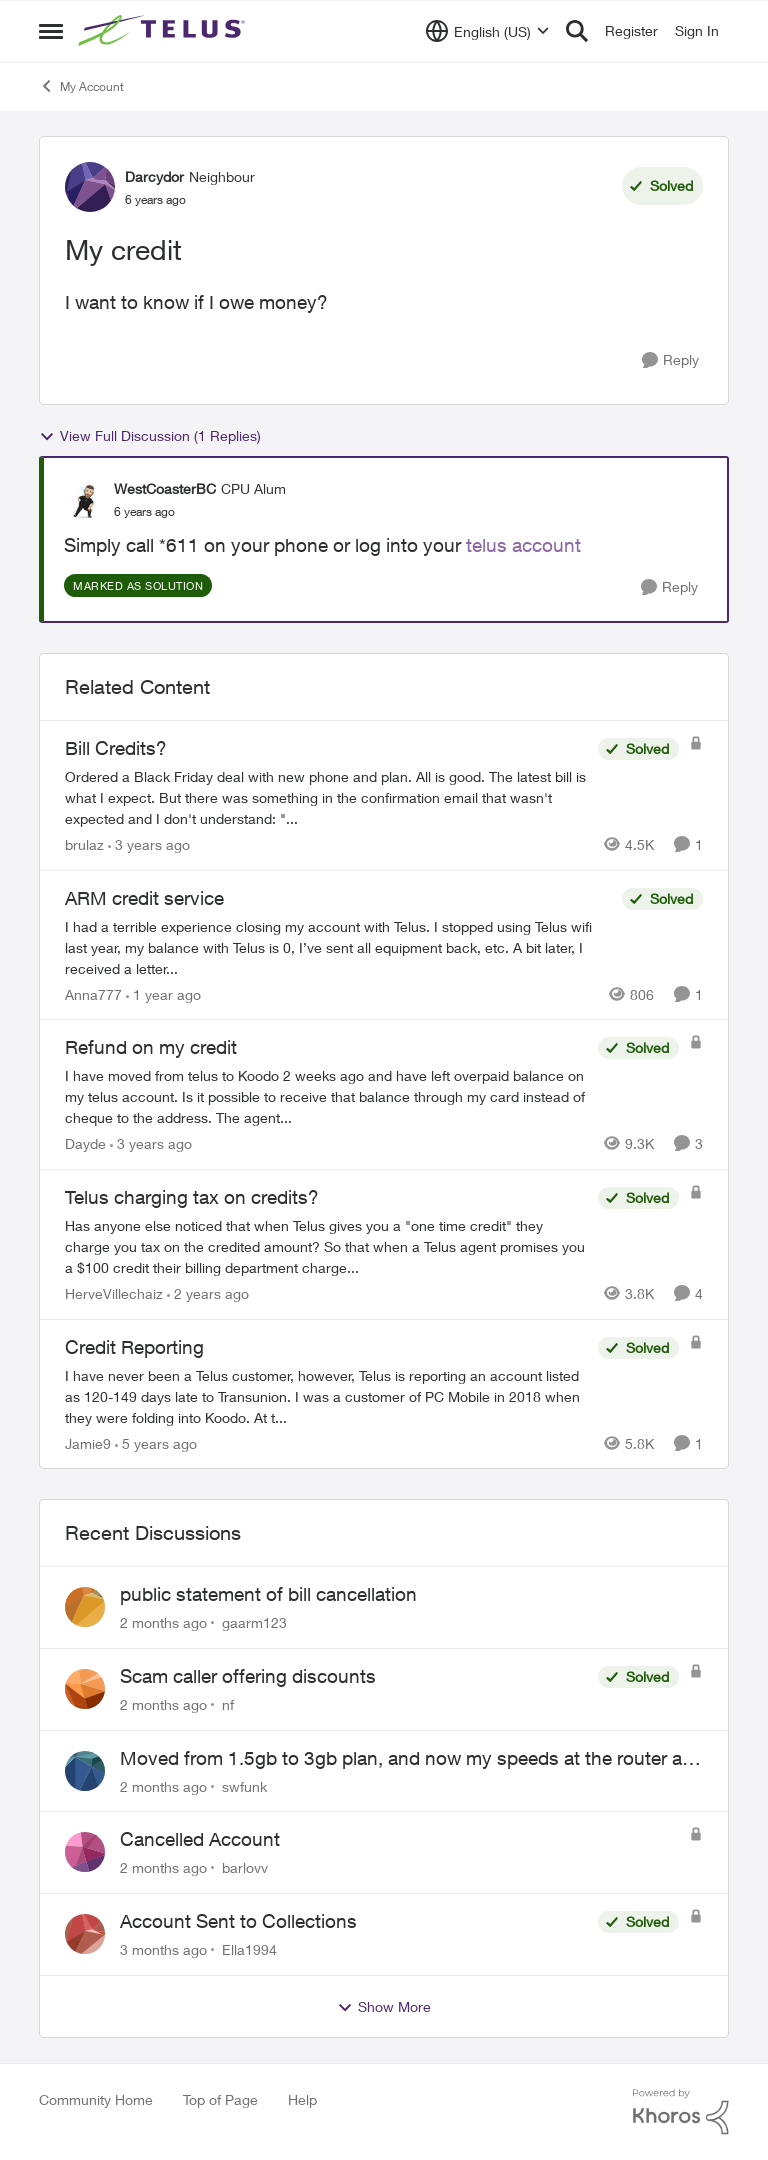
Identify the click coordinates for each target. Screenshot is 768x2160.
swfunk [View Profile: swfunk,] (244, 1785)
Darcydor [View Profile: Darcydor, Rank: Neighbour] (154, 176)
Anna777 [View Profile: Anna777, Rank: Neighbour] (93, 993)
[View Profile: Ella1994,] (85, 1934)
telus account (523, 545)
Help (302, 2099)
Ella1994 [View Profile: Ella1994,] (249, 1949)
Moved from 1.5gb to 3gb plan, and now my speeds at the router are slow (409, 1759)
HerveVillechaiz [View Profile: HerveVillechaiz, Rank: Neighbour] (114, 1293)
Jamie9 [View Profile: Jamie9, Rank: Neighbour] (88, 1442)
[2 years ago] (208, 1293)
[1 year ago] (163, 993)
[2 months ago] (163, 1622)
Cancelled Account (200, 1839)
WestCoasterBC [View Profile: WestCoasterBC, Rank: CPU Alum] (165, 488)
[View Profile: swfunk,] (85, 1771)
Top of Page (220, 2099)
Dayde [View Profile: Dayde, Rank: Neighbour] (85, 1143)
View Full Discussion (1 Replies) (150, 436)
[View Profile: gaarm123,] (85, 1607)
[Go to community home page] (164, 31)
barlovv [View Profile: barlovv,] (245, 1867)
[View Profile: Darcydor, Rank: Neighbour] (90, 187)
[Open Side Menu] (51, 31)
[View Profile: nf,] (85, 1689)
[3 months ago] (163, 1949)
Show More (384, 2007)
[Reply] (670, 360)
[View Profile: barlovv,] (85, 1852)
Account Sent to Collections (238, 1921)
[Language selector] (487, 31)
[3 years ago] (149, 844)
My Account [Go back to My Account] (81, 86)
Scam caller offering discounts (248, 1676)
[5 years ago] (156, 1442)
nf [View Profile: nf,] (228, 1704)
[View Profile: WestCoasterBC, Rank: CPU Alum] (84, 499)
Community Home (96, 2099)
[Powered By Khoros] (681, 2112)
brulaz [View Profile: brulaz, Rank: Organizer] (84, 844)
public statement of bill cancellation (268, 1594)
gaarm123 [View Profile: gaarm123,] (254, 1622)
